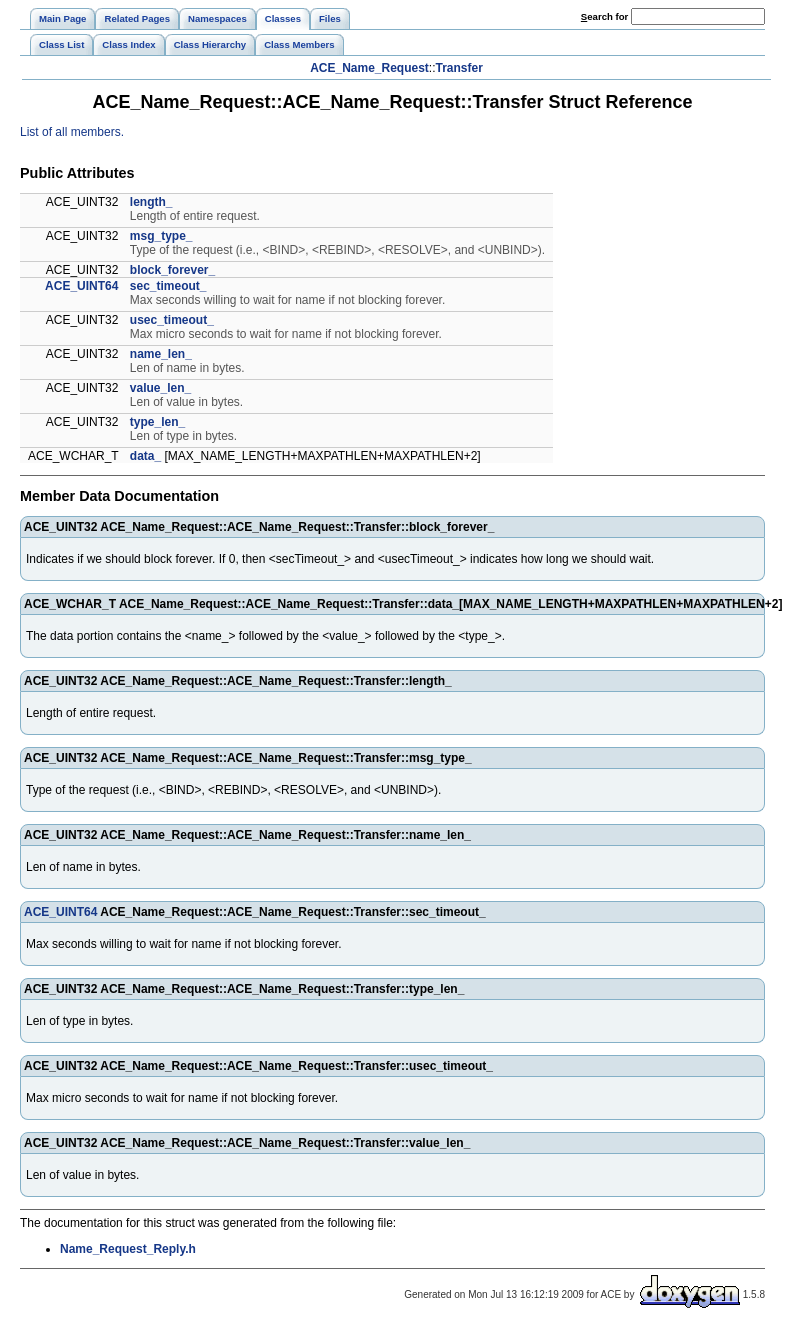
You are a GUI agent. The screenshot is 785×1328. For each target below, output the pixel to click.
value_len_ (160, 388)
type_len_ (157, 422)
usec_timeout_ (172, 320)
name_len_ (161, 354)
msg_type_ (161, 236)
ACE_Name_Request (369, 68)
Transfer (459, 68)
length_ (151, 202)
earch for (604, 16)
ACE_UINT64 (81, 286)
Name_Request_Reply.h (128, 1249)
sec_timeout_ (168, 286)
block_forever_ (172, 270)
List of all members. (72, 132)
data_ (145, 456)
